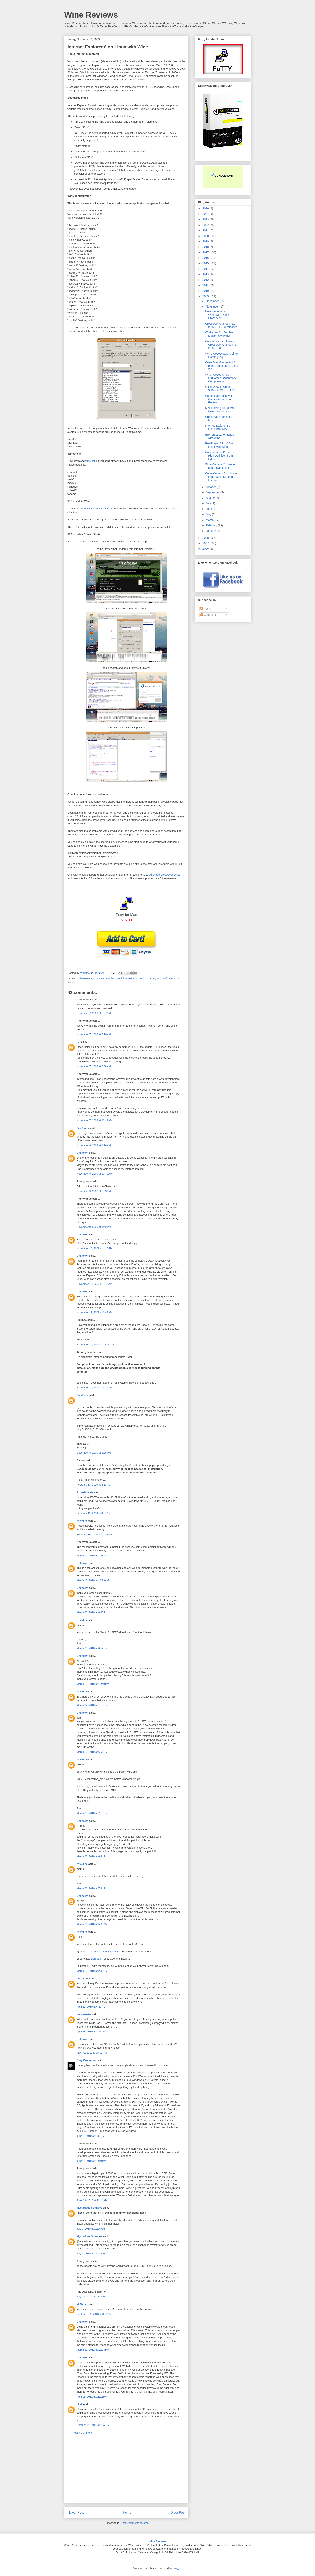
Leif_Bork (83, 1978)
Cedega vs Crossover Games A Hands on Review (218, 399)
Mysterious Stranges (89, 2207)
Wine (71, 982)
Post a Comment (82, 2432)
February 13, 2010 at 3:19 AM (94, 1484)
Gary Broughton (87, 2060)
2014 (206, 268)
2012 (206, 279)
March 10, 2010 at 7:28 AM (92, 1555)
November (212, 306)
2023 (206, 219)
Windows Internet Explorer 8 (96, 508)
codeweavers (84, 978)
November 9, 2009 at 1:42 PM (94, 1226)
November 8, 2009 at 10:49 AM (94, 1173)
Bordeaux (96, 1958)
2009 (206, 296)
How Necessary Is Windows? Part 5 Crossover (217, 315)
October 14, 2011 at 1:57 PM (93, 2424)
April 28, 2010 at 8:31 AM (91, 2031)
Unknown (82, 1152)
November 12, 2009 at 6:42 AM (94, 1312)
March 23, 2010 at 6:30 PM (92, 1612)
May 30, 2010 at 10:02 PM (92, 2052)
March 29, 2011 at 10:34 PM (93, 2349)
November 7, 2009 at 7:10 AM (94, 1034)
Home (127, 2512)
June (209, 508)
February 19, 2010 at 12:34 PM (94, 1534)
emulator (111, 978)
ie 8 (120, 978)
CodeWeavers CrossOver (106, 1951)
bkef (79, 2404)
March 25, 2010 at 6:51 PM (92, 1751)
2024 (206, 213)
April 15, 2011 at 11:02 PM (92, 2396)
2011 (206, 285)
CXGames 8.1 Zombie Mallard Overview (219, 334)
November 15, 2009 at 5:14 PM (94, 1387)
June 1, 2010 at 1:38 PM (91, 2135)
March (210, 520)
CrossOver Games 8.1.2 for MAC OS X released (221, 325)
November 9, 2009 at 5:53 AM (94, 1191)
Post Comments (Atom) (134, 2522)
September (213, 492)
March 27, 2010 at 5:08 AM (92, 1924)
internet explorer (132, 978)
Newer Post (76, 2512)
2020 (206, 236)
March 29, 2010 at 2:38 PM (92, 1970)
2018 (206, 246)
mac (152, 978)
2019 (206, 241)
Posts (205, 608)
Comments (208, 614)
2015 (206, 263)
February (212, 525)
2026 (206, 208)
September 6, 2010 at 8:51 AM (94, 2314)
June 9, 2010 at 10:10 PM (91, 2160)
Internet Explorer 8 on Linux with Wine (218, 427)
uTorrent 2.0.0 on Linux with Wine (219, 436)
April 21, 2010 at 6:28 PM (91, 2006)
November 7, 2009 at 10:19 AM (94, 1120)
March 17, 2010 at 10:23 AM (93, 1580)
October (211, 487)
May (209, 514)
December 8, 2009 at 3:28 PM (94, 1452)
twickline (82, 1520)
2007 (206, 543)
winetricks (91, 460)
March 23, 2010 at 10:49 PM (93, 1683)
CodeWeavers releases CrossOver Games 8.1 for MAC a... (220, 345)
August (210, 498)
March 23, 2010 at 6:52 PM (92, 1648)
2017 (206, 252)
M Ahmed (82, 2304)
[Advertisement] (126, 2472)
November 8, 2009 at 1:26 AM (94, 1145)
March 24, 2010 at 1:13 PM (92, 1705)
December (212, 301)
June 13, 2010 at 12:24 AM (92, 2200)
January (211, 530)
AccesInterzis (85, 1492)
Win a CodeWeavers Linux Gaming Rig (221, 355)
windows (174, 978)
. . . (78, 1041)
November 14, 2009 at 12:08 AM (95, 1344)
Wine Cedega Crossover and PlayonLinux (220, 466)
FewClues (83, 1128)
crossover (99, 978)
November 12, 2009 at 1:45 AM (94, 1283)
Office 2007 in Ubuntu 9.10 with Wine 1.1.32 (220, 388)
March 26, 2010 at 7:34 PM (92, 1888)
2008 (206, 537)
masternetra (84, 2014)
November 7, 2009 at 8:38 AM (94, 1066)
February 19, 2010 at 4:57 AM (94, 1513)
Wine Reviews (91, 14)
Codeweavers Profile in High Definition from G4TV (219, 456)
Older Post (177, 2512)
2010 (206, 290)
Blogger (177, 2568)
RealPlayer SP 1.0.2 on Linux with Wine (219, 445)
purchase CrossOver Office (164, 874)
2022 (206, 225)
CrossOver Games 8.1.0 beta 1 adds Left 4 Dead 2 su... (221, 366)
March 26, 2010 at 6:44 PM (92, 1856)
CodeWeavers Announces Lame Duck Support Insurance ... (221, 477)
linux (146, 978)
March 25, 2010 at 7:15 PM (92, 1813)
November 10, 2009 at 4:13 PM (94, 1248)
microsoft (162, 978)
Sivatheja (82, 1395)
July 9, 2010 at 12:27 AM (91, 2253)
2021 (206, 230)
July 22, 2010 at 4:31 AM (91, 2296)
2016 (206, 257)
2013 (206, 274)
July (209, 503)
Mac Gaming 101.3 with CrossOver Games (220, 409)
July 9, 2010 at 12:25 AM (91, 2228)
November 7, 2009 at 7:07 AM (94, 1013)
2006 (206, 548)
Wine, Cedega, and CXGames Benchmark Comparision (220, 378)
